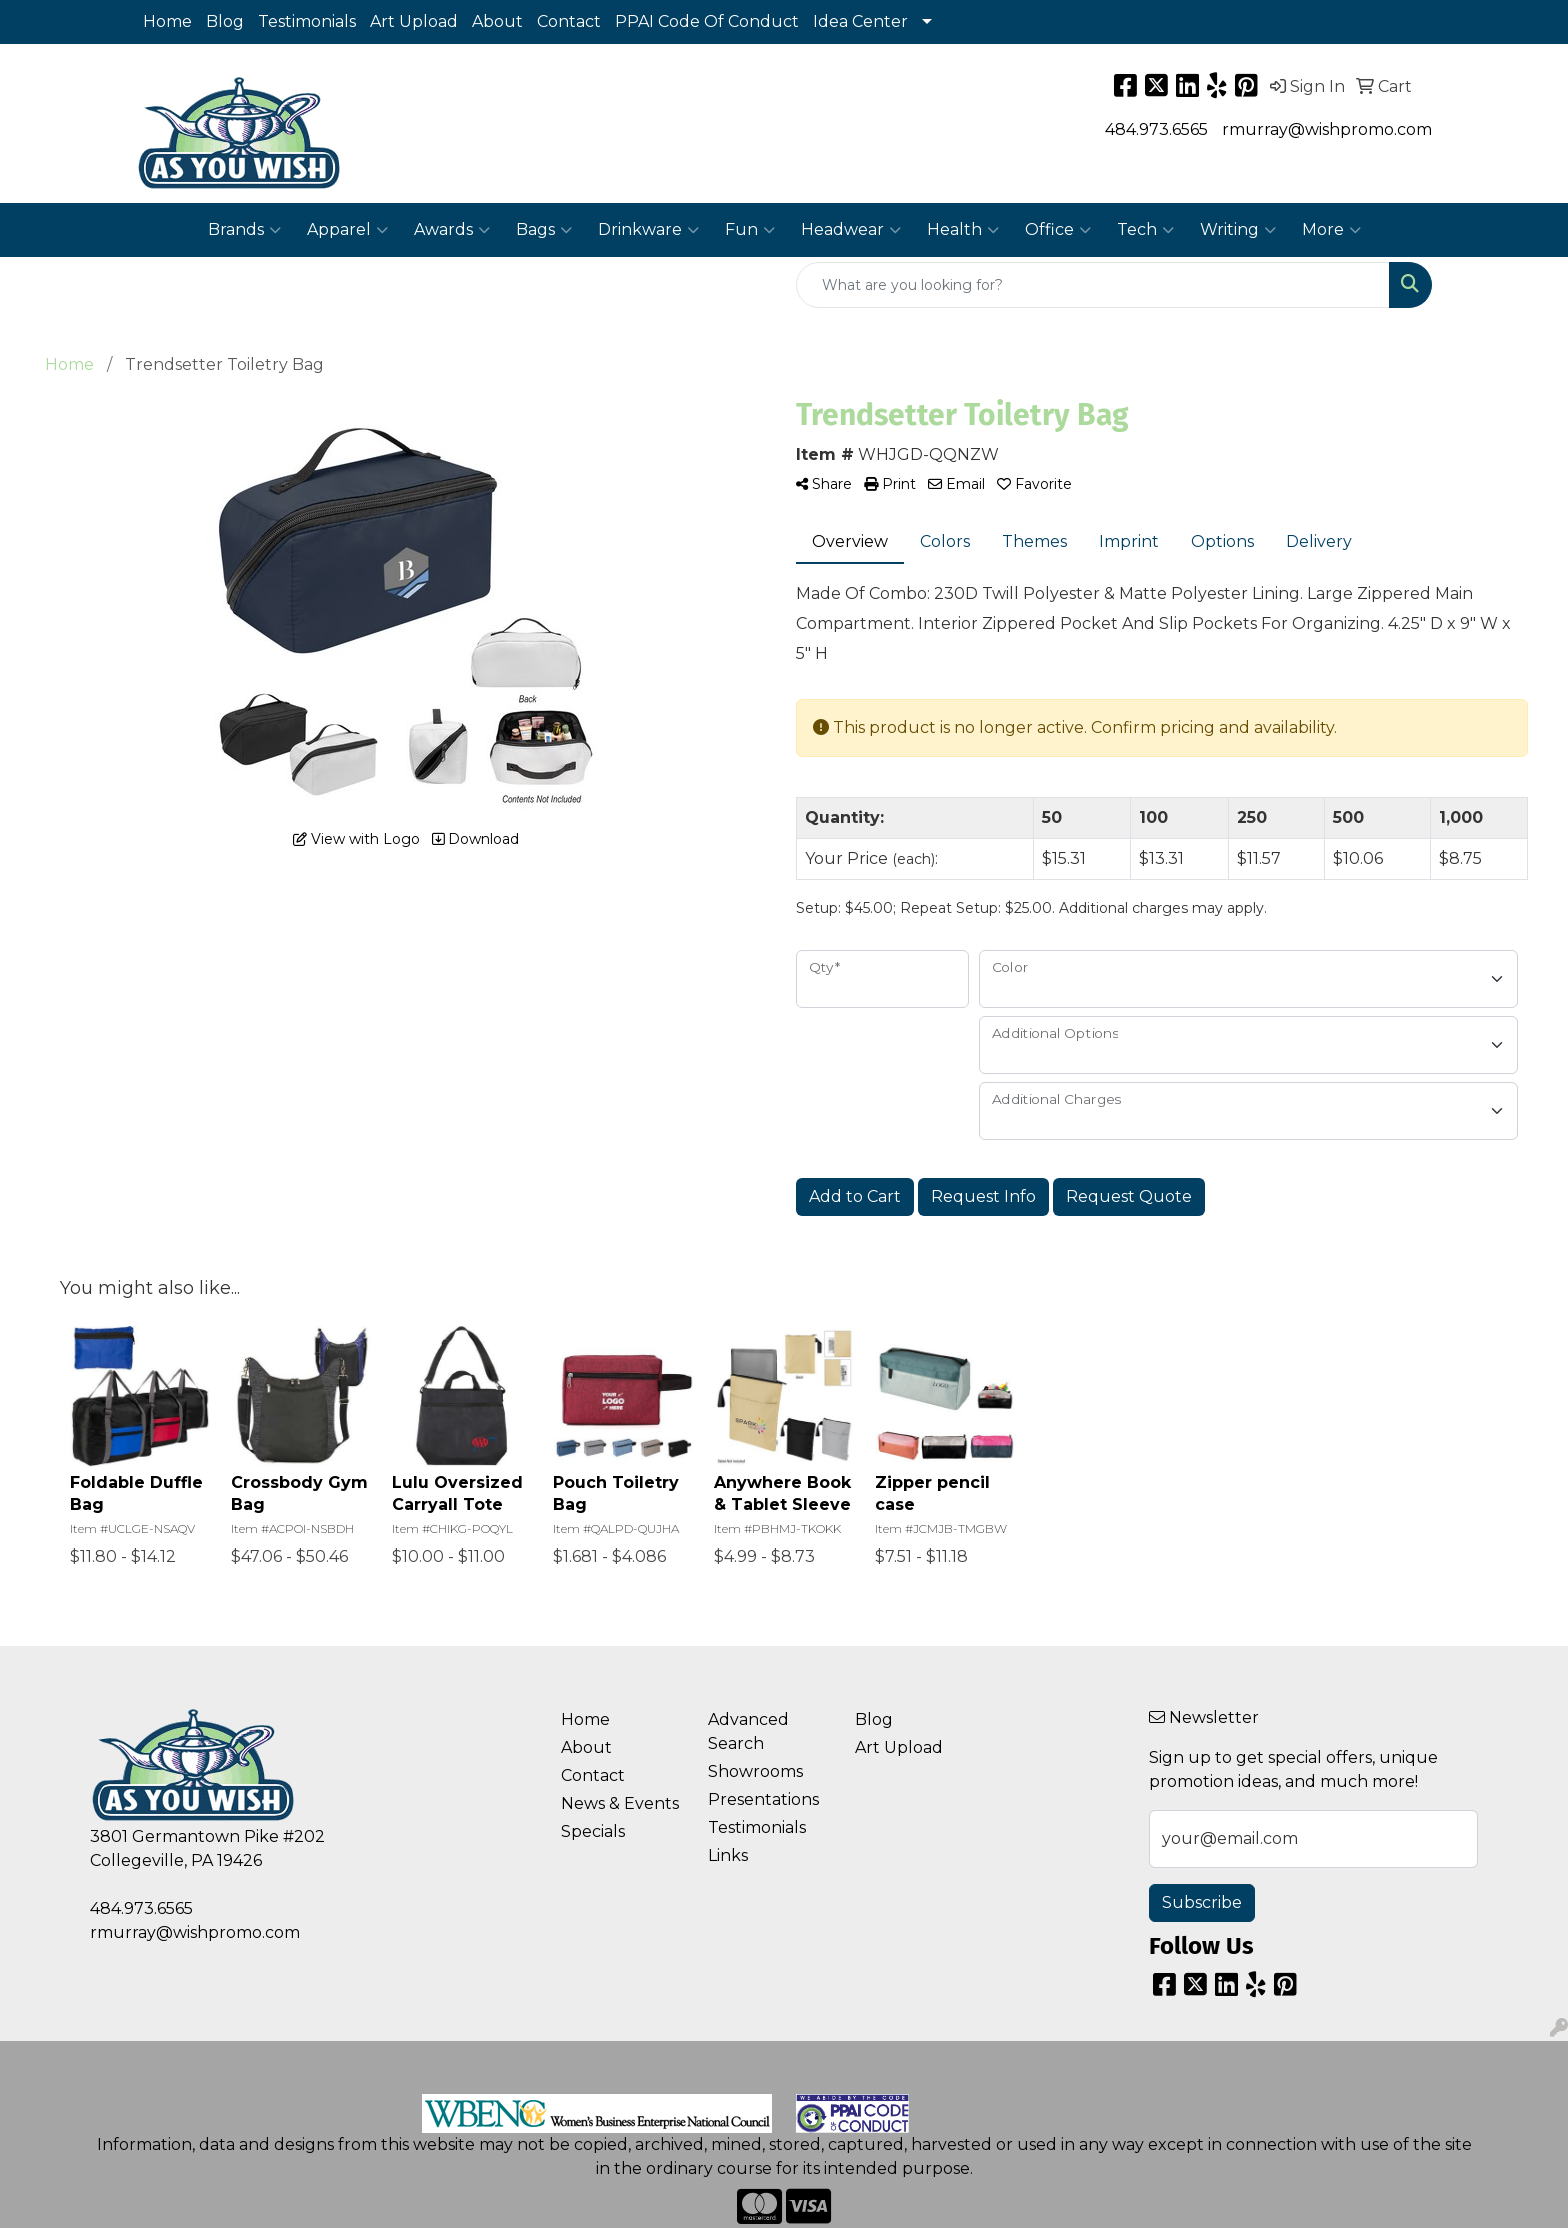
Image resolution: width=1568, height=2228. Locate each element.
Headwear (851, 230)
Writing (1238, 230)
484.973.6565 (1156, 129)
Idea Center (860, 21)
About (497, 21)
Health (963, 230)
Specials (593, 1831)
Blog (225, 21)
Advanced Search (748, 1731)
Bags (544, 230)
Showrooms (755, 1771)
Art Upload (414, 21)
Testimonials (307, 21)
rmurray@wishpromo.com (1327, 129)
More (1331, 230)
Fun (750, 230)
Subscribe (1202, 1902)
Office (1058, 230)
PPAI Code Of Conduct (707, 21)
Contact (569, 21)
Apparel (347, 230)
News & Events (620, 1803)
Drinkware (648, 230)
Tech (1145, 230)
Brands (244, 230)
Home (167, 21)
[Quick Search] (1093, 285)
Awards (452, 230)
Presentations (763, 1799)
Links (728, 1855)
